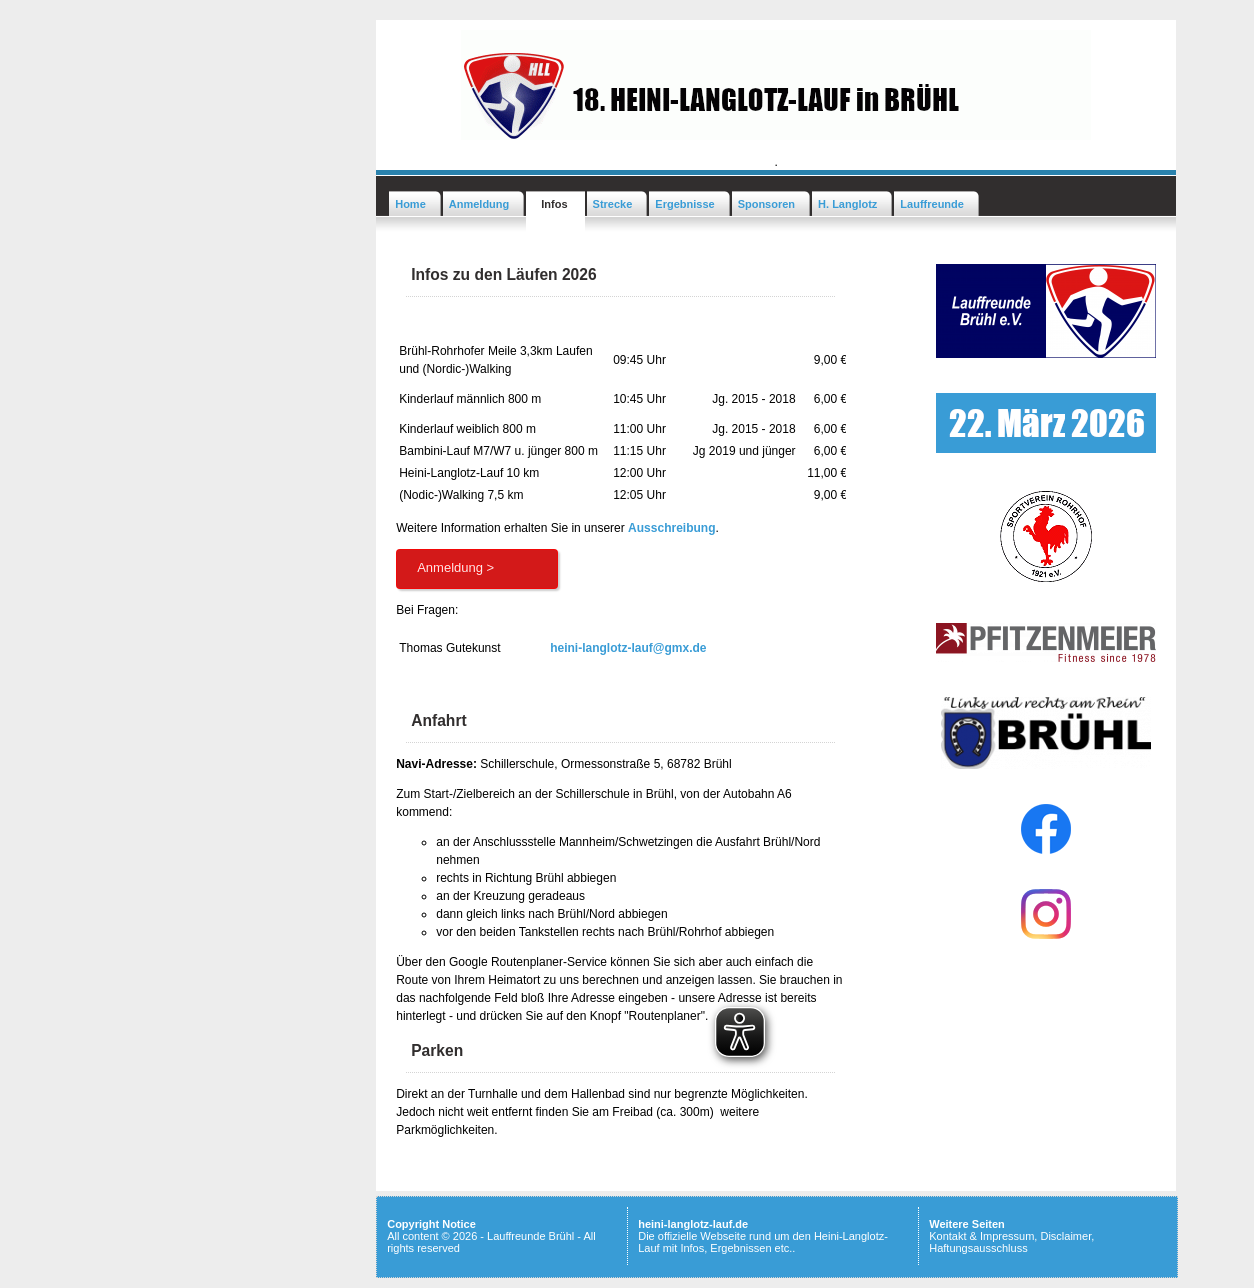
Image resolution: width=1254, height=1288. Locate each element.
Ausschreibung (671, 528)
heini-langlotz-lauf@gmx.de (628, 648)
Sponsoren (766, 204)
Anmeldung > (455, 567)
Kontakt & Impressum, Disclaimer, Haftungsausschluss (1011, 1242)
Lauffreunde (932, 204)
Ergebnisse (684, 204)
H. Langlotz (847, 204)
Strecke (613, 204)
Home (410, 204)
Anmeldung (479, 204)
